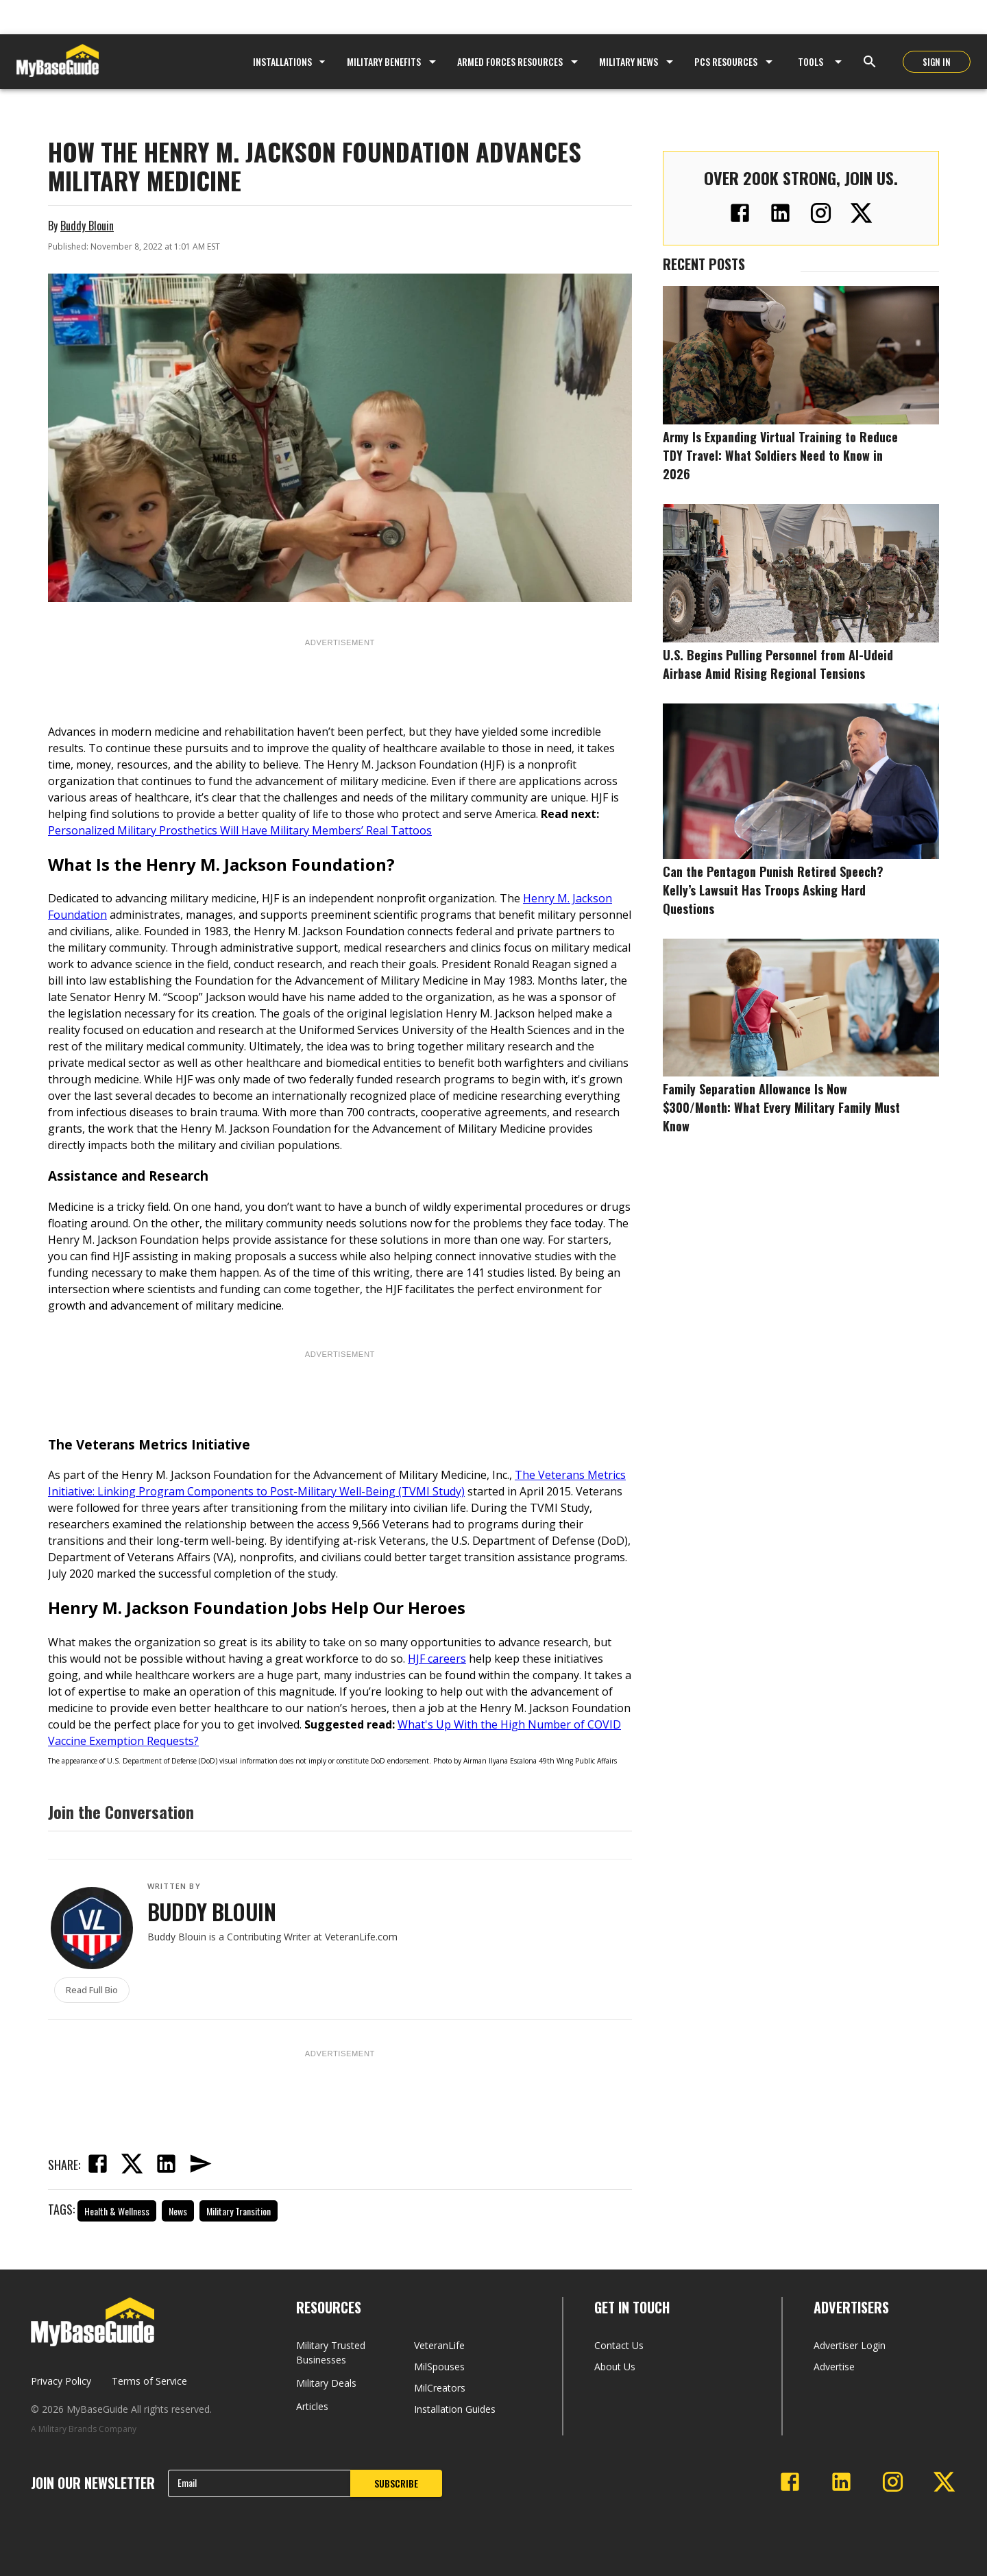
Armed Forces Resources (510, 61)
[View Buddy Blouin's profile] (92, 1928)
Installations (291, 61)
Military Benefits (384, 61)
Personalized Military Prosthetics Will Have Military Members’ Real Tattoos (240, 830)
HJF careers (437, 1658)
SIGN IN (937, 62)
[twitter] (131, 2165)
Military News (628, 61)
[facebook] (97, 2165)
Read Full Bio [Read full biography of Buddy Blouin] (92, 1990)
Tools (810, 61)
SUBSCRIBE (396, 2483)
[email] (200, 2165)
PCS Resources (725, 61)
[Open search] (870, 61)
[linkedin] (166, 2165)
